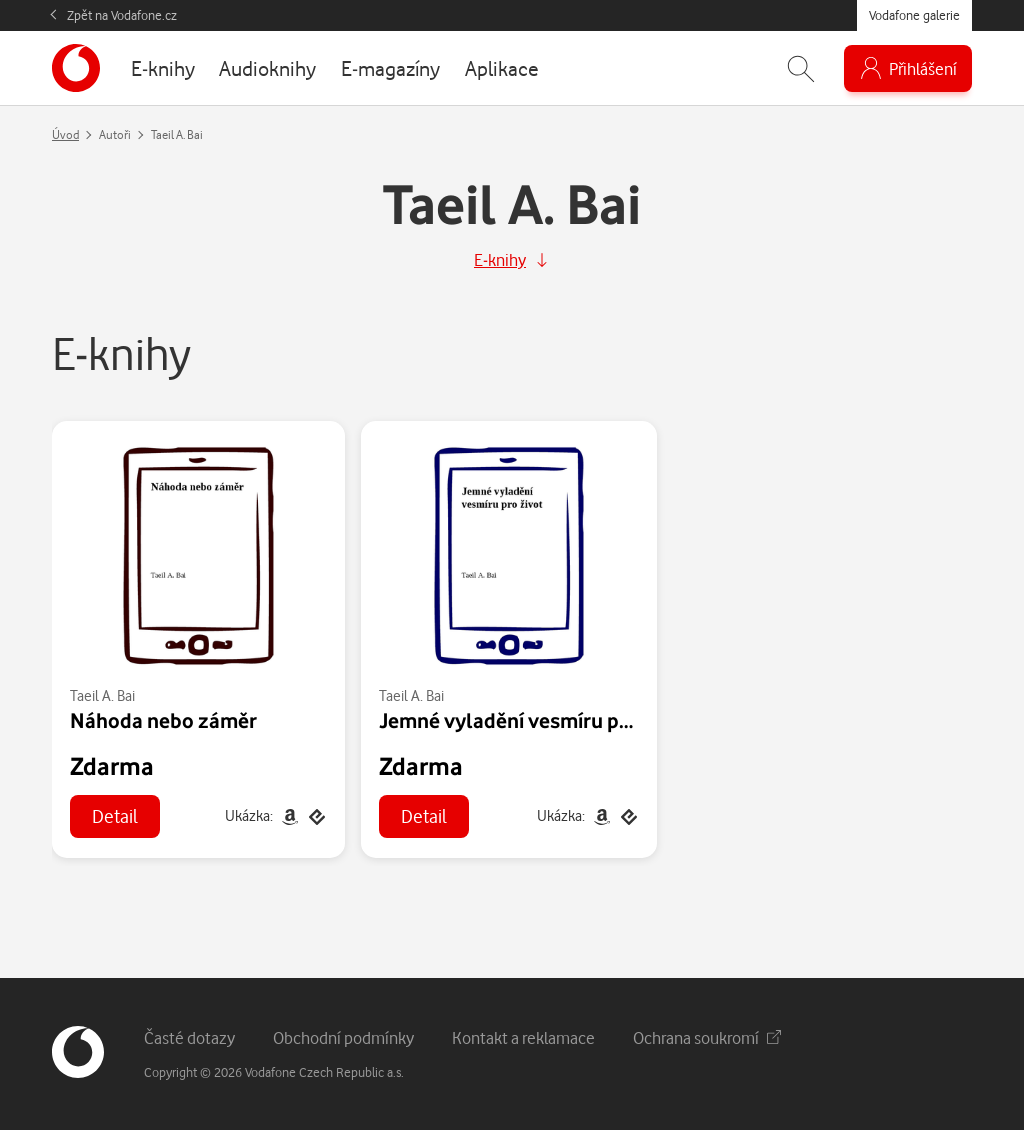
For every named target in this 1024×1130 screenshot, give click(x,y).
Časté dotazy (189, 1037)
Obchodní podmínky (343, 1037)
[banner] (76, 68)
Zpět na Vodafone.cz (122, 15)
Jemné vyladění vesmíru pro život (534, 720)
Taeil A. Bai (102, 695)
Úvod (65, 134)
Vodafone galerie (914, 15)
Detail (115, 815)
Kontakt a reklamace (523, 1037)
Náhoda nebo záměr (163, 720)
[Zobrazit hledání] (801, 68)
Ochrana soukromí (707, 1037)
